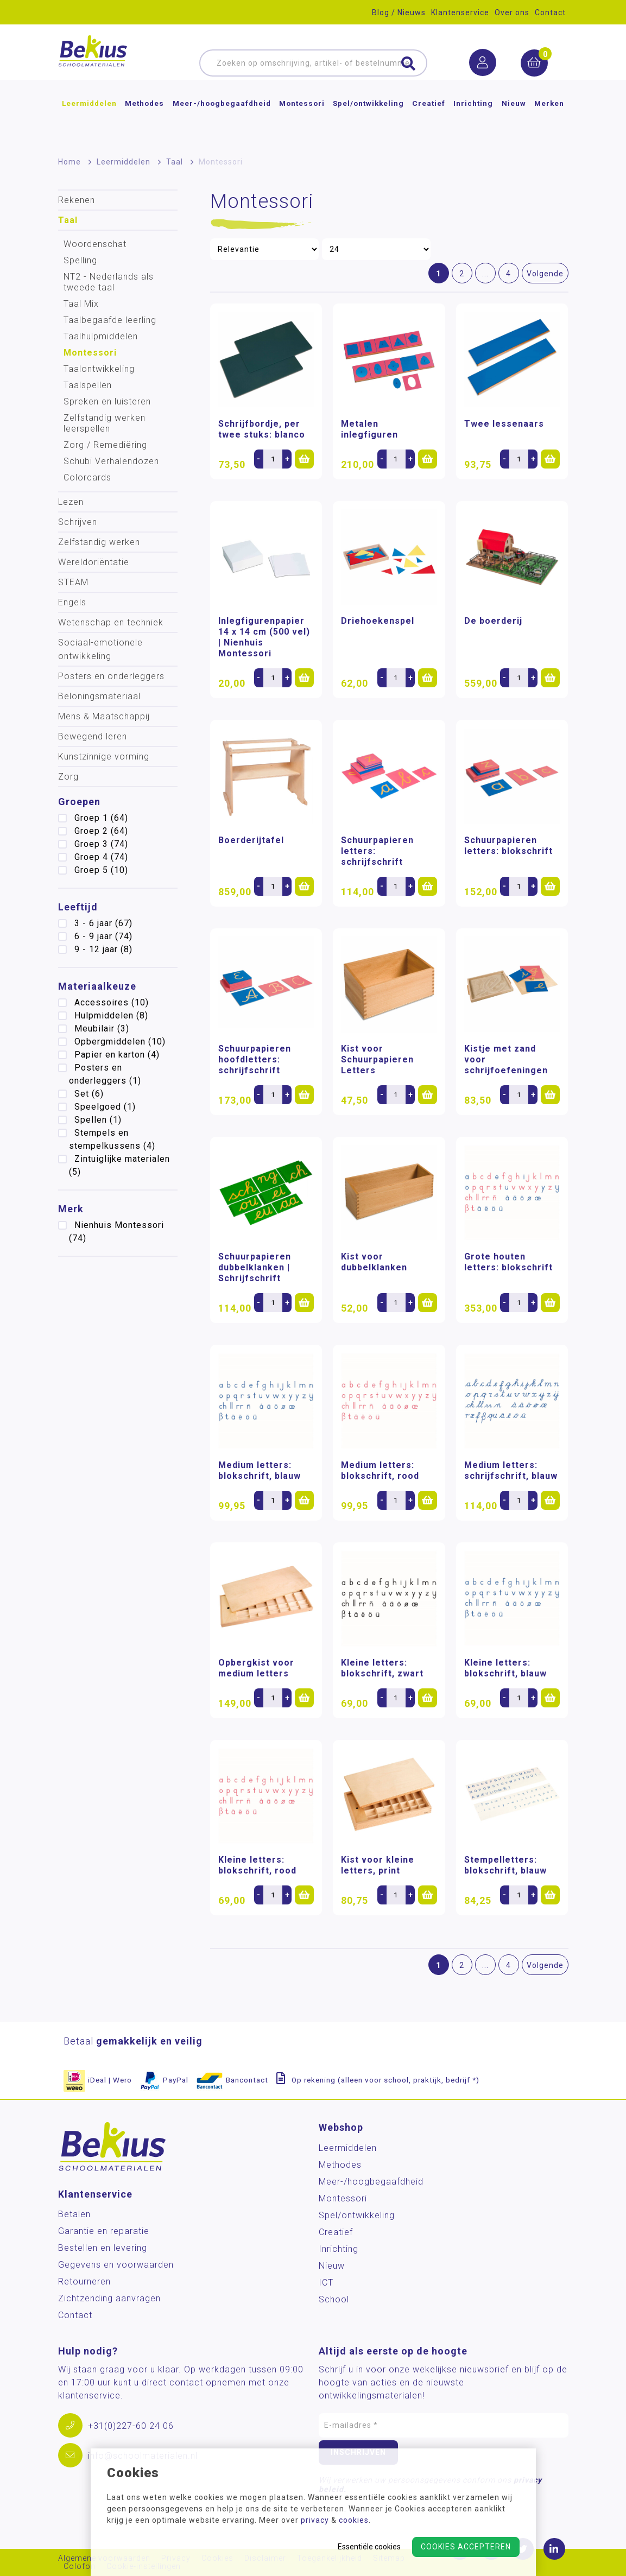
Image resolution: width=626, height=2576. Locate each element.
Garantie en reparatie (103, 2231)
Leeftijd (78, 907)
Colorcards (87, 477)
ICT (326, 2282)
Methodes (144, 121)
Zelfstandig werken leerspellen (105, 423)
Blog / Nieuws (399, 12)
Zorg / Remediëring (105, 445)
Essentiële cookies (369, 2546)
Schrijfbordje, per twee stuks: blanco (261, 429)
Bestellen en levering (102, 2248)
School (334, 2299)
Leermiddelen (89, 121)
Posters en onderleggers (111, 676)
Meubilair (101, 1028)
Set (89, 1093)
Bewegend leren (92, 736)
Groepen (79, 801)
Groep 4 (101, 857)
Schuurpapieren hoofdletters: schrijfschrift (254, 1059)
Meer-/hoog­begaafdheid (222, 121)
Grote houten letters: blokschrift (508, 1262)
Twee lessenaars (504, 424)
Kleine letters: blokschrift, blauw (505, 1668)
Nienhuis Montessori (116, 1231)
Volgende (545, 273)
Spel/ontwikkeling (368, 121)
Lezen (71, 502)
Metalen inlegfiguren (369, 429)
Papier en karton (117, 1054)
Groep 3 (101, 844)
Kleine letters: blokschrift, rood (257, 1865)
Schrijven (77, 522)
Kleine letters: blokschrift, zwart (382, 1668)
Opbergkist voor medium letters (256, 1668)
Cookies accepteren (466, 2546)
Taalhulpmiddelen (101, 336)
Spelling (80, 260)
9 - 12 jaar (103, 949)
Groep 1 (101, 818)
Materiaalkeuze (97, 986)
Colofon (80, 2566)
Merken (549, 121)
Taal (174, 161)
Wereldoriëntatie (93, 562)
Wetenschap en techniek (110, 622)
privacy (315, 2520)
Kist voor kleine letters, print (377, 1865)
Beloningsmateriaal (99, 696)
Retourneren (84, 2281)
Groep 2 (101, 831)
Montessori (302, 121)
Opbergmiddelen (120, 1041)
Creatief (428, 121)
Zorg (68, 776)
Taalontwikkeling (99, 369)
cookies (354, 2520)
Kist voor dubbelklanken (374, 1262)
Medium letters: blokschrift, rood (380, 1470)
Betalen (74, 2214)
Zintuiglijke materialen (119, 1165)
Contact (550, 12)
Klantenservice (460, 12)
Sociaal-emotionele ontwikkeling (100, 649)
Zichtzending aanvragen (109, 2298)
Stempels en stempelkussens (112, 1139)
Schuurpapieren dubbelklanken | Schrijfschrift (254, 1267)
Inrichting (473, 121)
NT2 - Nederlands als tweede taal (109, 282)
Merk (71, 1208)
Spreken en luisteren (107, 401)
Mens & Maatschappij (104, 716)
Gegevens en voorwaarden (116, 2264)
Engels (72, 602)
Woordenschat (95, 244)
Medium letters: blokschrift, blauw (259, 1470)
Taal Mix (81, 304)
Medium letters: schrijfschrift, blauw (511, 1470)
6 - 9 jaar (103, 936)
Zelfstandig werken (99, 542)
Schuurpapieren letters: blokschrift (508, 845)
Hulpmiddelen (111, 1015)
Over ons (512, 12)
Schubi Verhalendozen (111, 461)
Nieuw (514, 121)
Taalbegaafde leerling (110, 320)
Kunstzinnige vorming (103, 756)
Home (69, 161)
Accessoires (111, 1002)
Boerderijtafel (251, 840)
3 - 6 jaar (103, 923)
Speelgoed (105, 1107)
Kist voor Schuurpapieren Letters (377, 1059)
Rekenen (76, 200)
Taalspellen (88, 385)
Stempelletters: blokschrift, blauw (505, 1865)
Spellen (98, 1120)
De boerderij (493, 621)
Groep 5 (101, 870)
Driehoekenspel (377, 621)
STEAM (73, 582)
